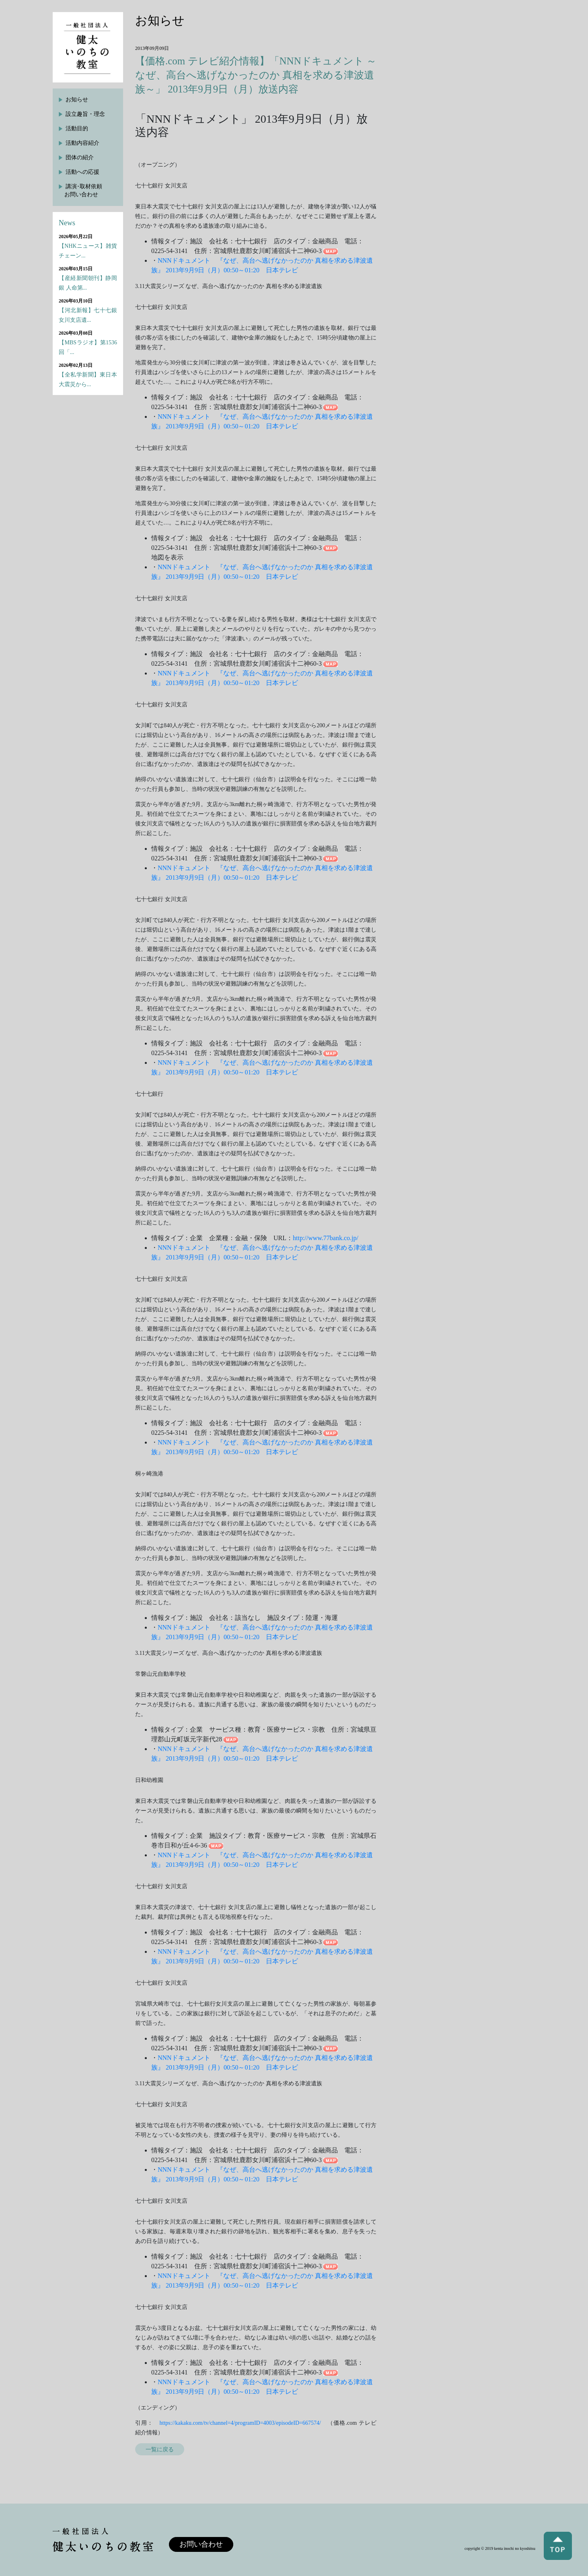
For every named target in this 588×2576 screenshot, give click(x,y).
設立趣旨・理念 (85, 114)
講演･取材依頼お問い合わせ (83, 190)
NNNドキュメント (184, 260)
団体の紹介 (80, 157)
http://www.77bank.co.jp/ (325, 1238)
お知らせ (77, 100)
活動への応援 (82, 172)
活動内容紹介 (82, 143)
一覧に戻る (160, 2449)
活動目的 (77, 129)
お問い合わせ (201, 2544)
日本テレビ (282, 270)
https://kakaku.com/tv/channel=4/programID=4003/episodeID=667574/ (240, 2423)
